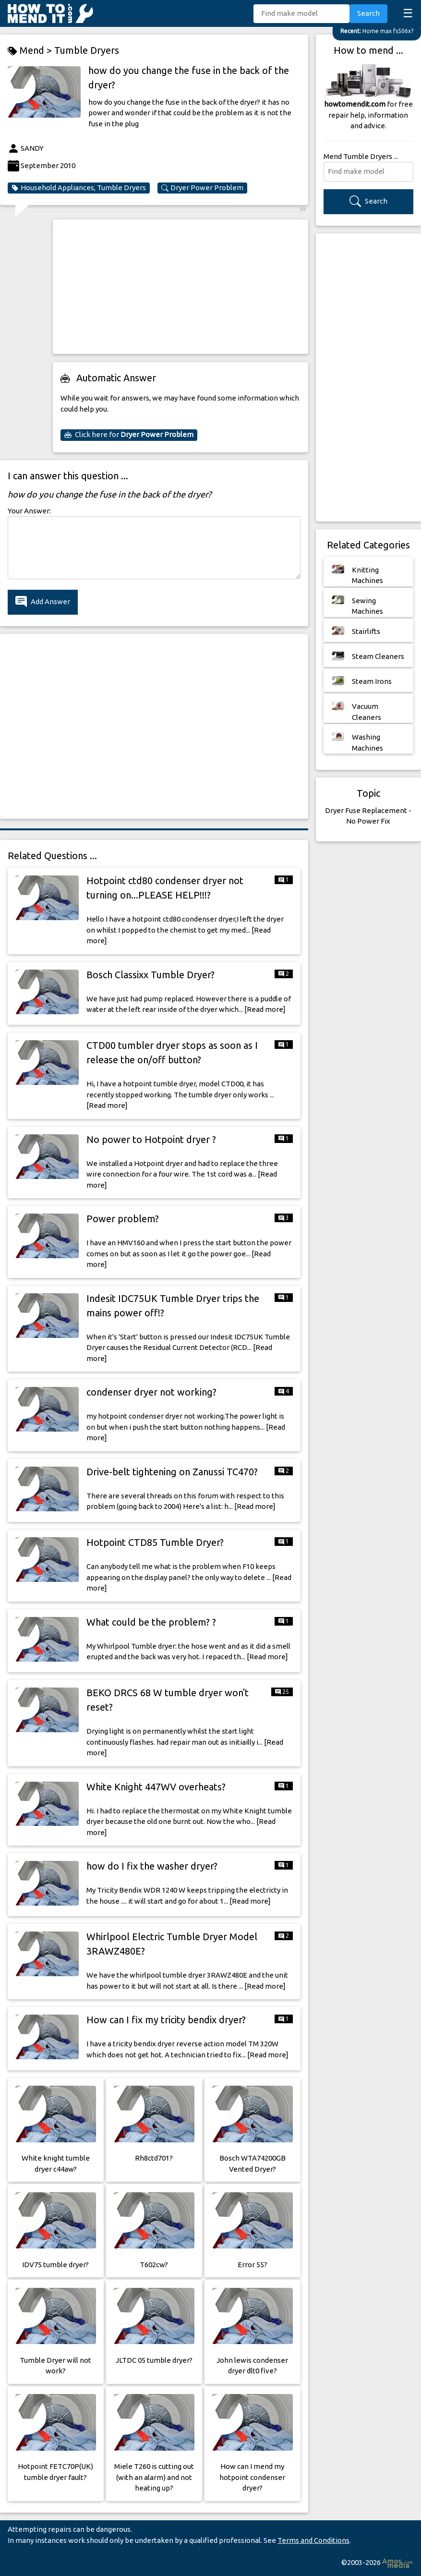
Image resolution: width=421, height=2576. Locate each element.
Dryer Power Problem (202, 187)
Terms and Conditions (313, 2540)
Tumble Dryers (86, 50)
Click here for (128, 434)
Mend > (31, 51)
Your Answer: (29, 511)
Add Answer (42, 601)
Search (368, 13)
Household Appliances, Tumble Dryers (79, 187)
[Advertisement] (180, 286)
